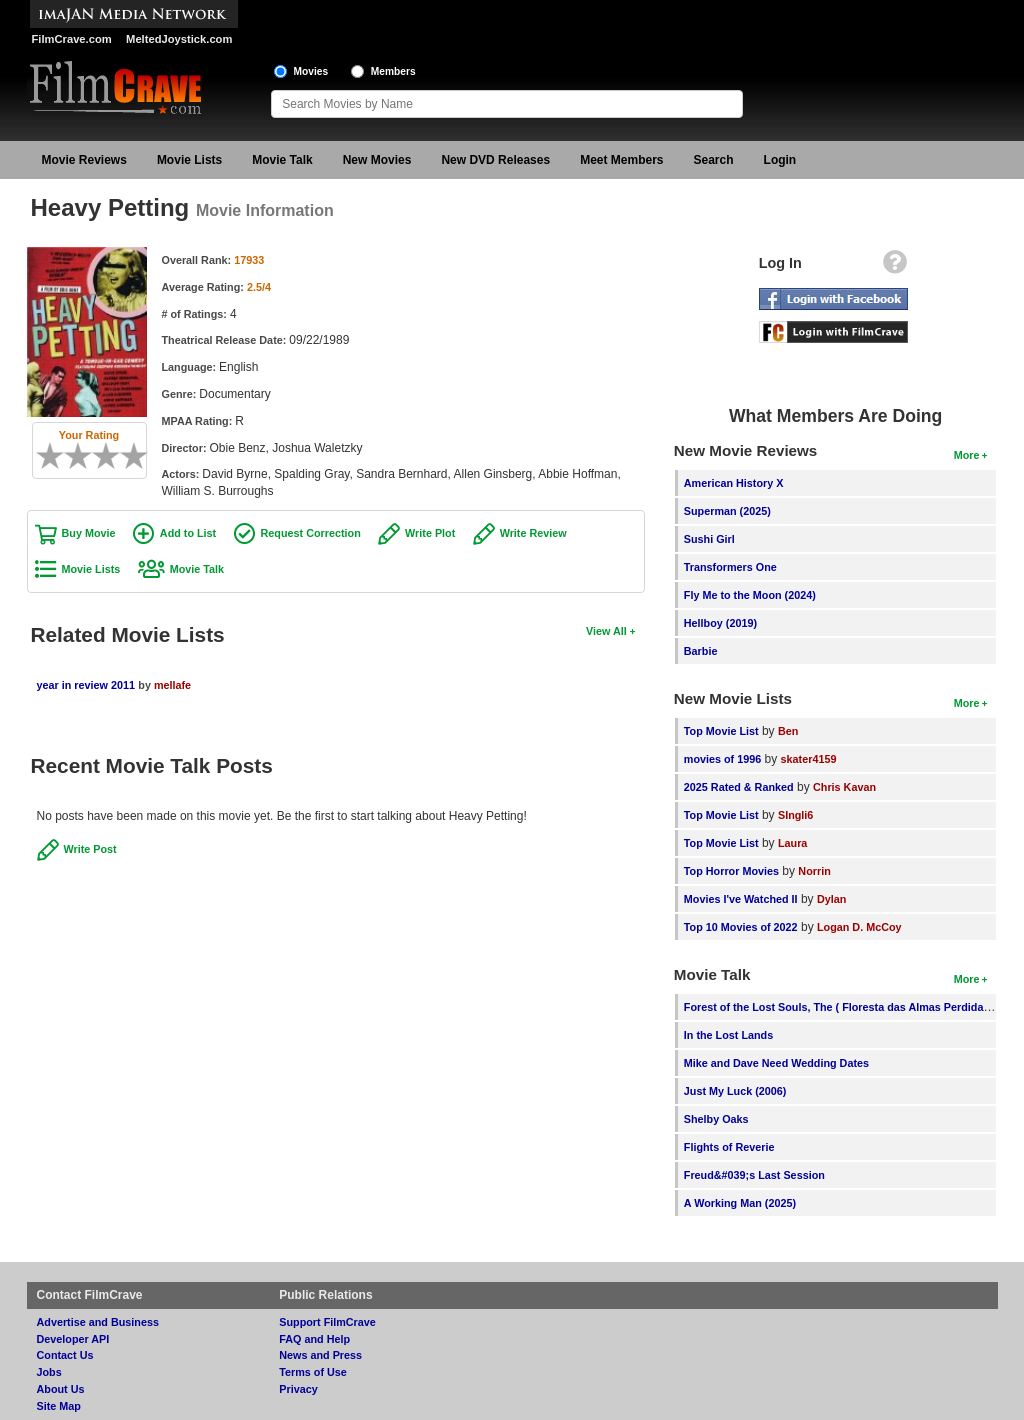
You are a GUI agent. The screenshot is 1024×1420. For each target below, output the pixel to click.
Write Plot (430, 533)
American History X (734, 483)
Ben (788, 731)
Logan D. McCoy (859, 927)
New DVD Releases (495, 160)
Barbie (701, 651)
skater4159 (809, 759)
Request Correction (311, 533)
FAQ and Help (314, 1339)
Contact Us (65, 1355)
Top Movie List (721, 731)
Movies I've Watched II (741, 899)
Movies (311, 71)
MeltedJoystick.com (179, 39)
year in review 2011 (86, 685)
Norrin (814, 871)
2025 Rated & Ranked (739, 787)
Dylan (831, 899)
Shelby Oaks (716, 1119)
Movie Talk (282, 160)
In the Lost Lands (728, 1035)
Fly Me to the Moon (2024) (750, 595)
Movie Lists (189, 160)
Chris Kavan (844, 787)
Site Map (59, 1406)
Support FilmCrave (327, 1322)
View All (606, 631)
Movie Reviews (84, 160)
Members (393, 71)
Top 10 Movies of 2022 (741, 927)
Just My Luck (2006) (735, 1091)
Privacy (298, 1389)
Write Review (533, 533)
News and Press (320, 1355)
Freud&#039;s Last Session (754, 1175)
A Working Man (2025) (740, 1203)
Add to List (188, 533)
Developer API (73, 1339)
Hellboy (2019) (720, 623)
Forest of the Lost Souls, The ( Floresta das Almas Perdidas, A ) (846, 1007)
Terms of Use (313, 1372)
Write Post (90, 849)
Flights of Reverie (729, 1147)
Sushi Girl (709, 539)
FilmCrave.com (72, 39)
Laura (792, 843)
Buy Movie (89, 533)
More (967, 455)
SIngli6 (795, 815)
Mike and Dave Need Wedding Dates (776, 1063)
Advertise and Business (98, 1322)
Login (780, 160)
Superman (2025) (727, 511)
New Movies (377, 160)
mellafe (172, 685)
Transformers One (730, 567)
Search (714, 160)
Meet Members (621, 160)
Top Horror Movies (731, 871)
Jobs (49, 1372)
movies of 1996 (722, 759)
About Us (61, 1389)
